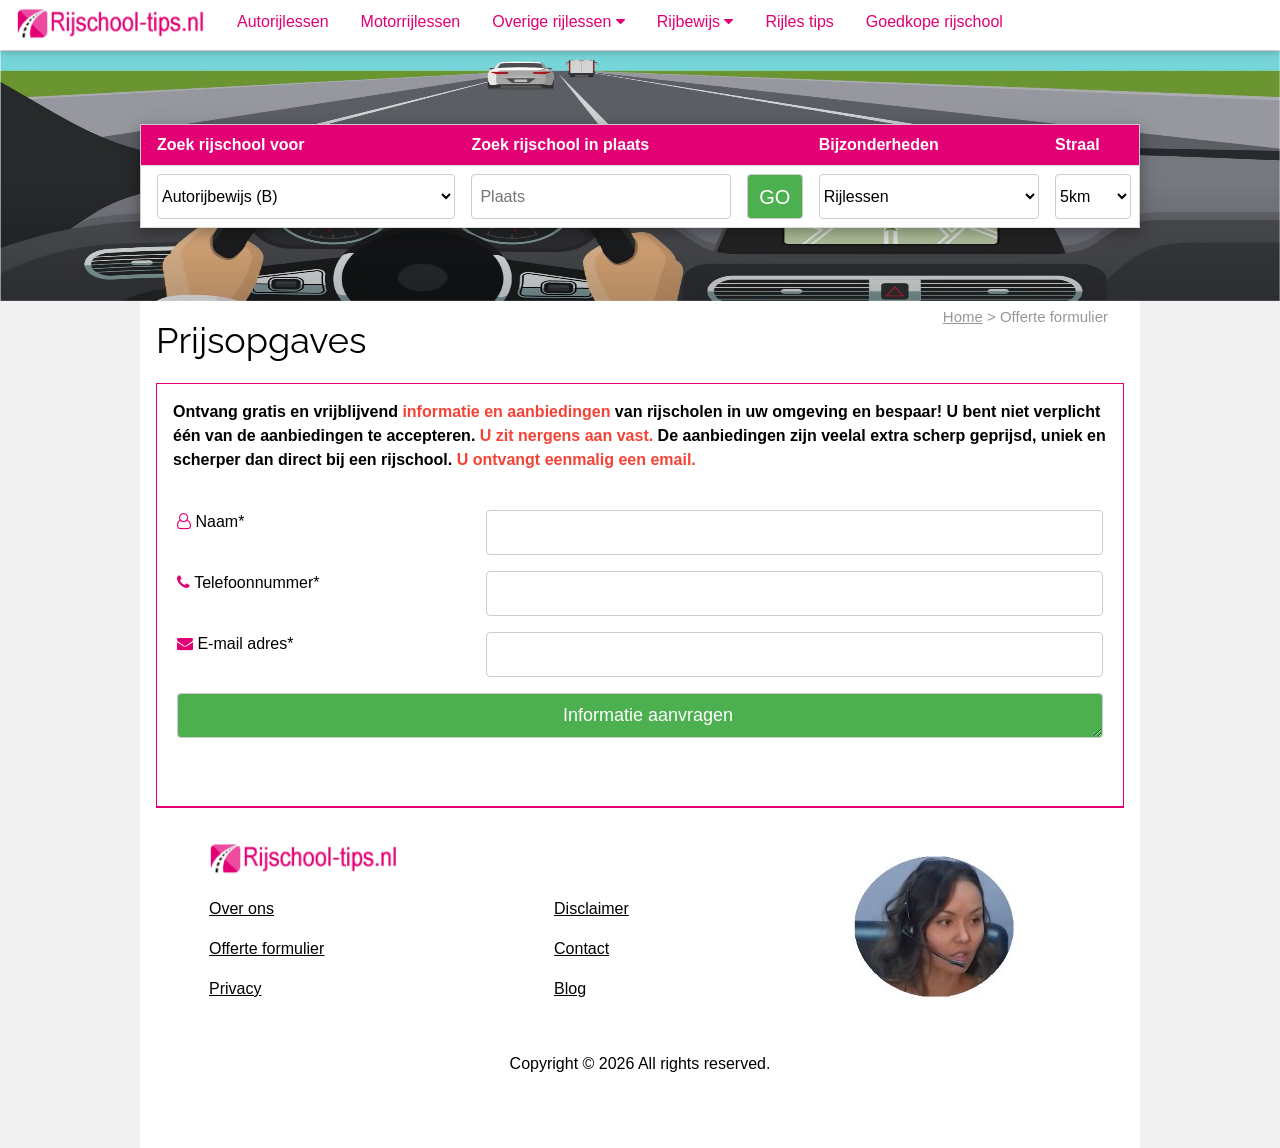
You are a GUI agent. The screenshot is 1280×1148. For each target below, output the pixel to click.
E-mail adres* (235, 643)
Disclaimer (591, 908)
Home (963, 316)
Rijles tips (799, 21)
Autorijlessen (283, 21)
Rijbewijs (695, 21)
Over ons (241, 908)
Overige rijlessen (558, 21)
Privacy (235, 988)
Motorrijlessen (411, 21)
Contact (581, 948)
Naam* (210, 521)
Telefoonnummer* (248, 582)
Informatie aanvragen (648, 715)
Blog (570, 988)
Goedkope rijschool (934, 21)
